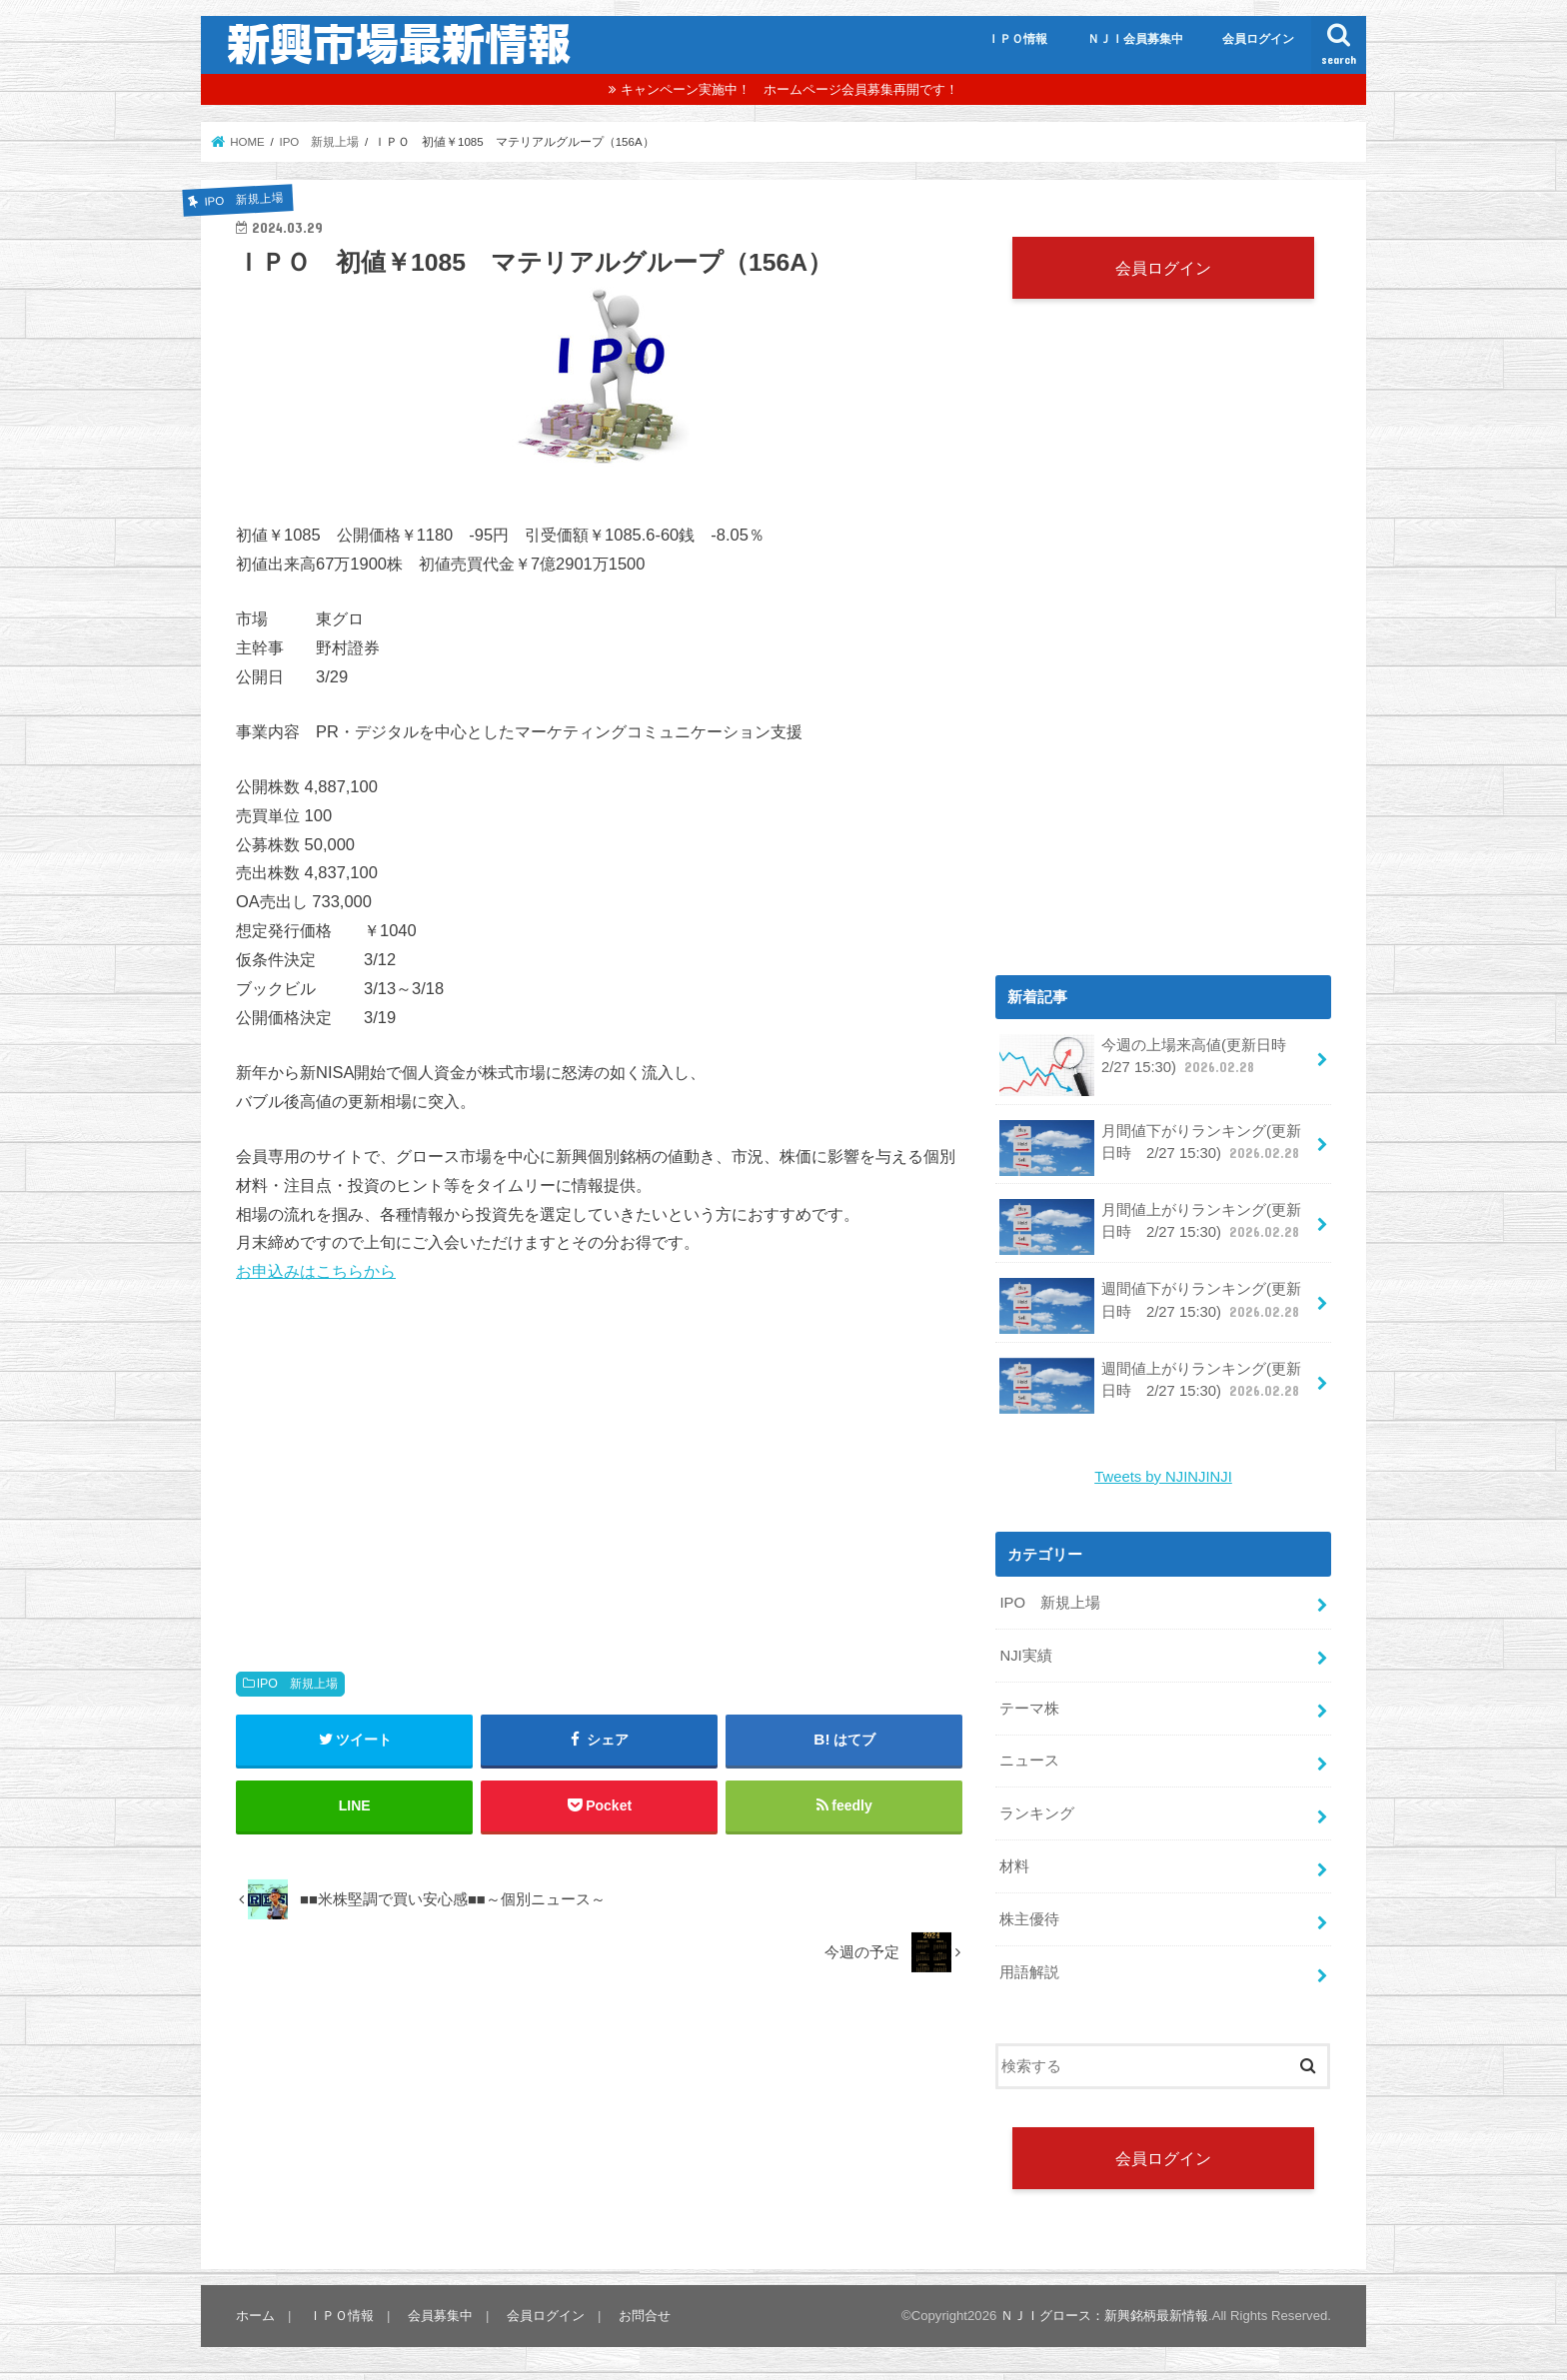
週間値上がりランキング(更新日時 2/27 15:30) (1151, 1386)
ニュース (1029, 1761)
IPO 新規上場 (297, 1684)
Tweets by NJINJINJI (1163, 1477)
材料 (1014, 1866)
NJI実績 (1025, 1656)
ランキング (1036, 1813)
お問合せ (645, 2315)
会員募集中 (440, 2315)
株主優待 (1029, 1919)
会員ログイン (1258, 39)
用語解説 (1029, 1972)
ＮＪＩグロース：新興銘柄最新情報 (1104, 2315)
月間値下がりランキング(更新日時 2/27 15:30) (1151, 1148)
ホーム (255, 2315)
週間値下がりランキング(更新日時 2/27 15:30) (1151, 1306)
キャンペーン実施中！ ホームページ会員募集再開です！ (789, 89)
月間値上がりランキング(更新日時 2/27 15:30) (1151, 1227)
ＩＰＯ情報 (1017, 39)
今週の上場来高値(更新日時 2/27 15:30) (1149, 1063)
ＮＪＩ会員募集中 (1135, 39)
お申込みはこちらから (316, 1271)
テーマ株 (1029, 1709)
